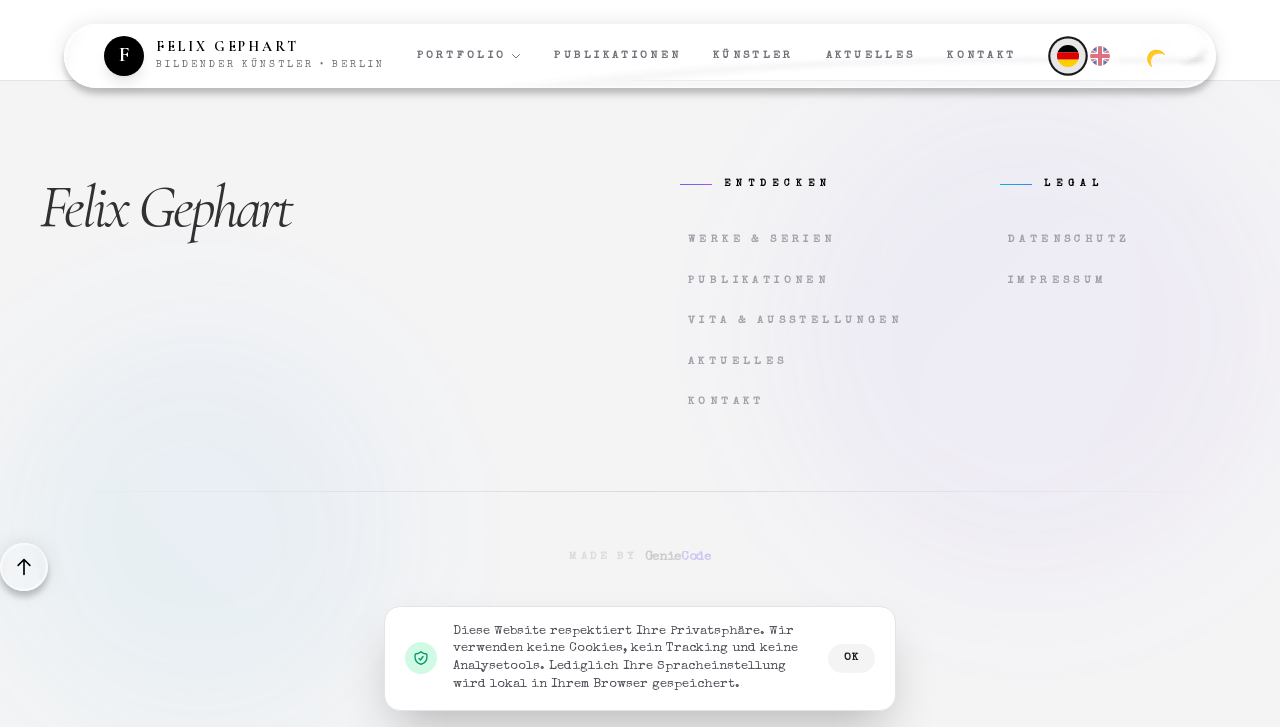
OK (851, 657)
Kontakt (981, 55)
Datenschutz (1069, 239)
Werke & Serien (762, 239)
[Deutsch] (1067, 55)
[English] (1100, 56)
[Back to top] (24, 567)
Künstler (753, 55)
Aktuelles (871, 55)
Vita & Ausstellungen (795, 320)
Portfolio (470, 56)
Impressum (1058, 280)
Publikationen (617, 55)
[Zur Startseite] (244, 56)
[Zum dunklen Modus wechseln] (1156, 56)
